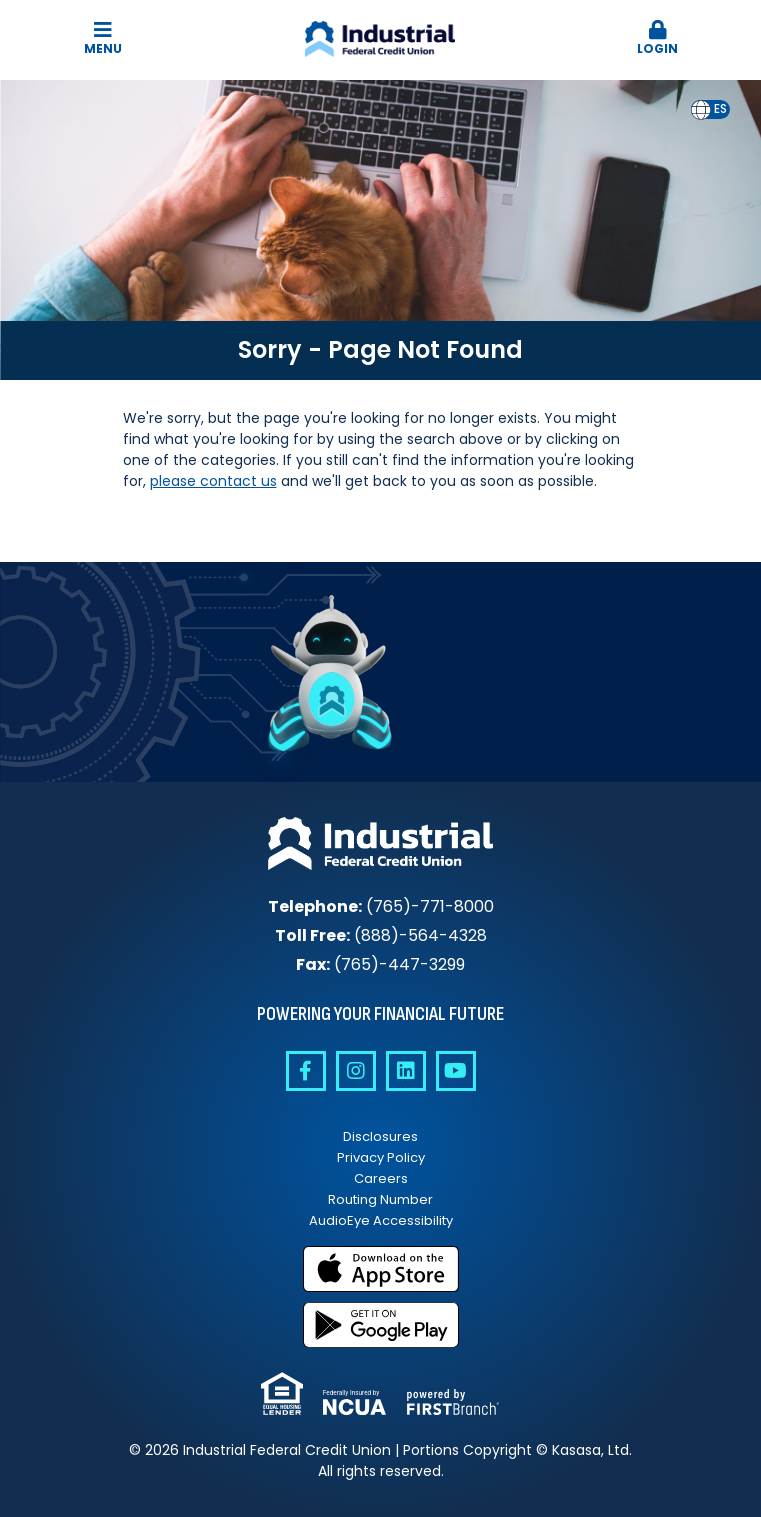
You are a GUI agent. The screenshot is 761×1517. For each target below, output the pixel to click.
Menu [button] (103, 38)
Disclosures (380, 1136)
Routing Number (380, 1199)
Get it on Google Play (381, 1325)
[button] (657, 39)
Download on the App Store (381, 1269)
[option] (720, 109)
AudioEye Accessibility (381, 1220)
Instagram (356, 1071)
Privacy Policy (381, 1157)
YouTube (456, 1071)
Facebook (306, 1071)
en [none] (701, 109)
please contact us (213, 481)
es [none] (720, 109)
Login (657, 38)
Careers (381, 1178)
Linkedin (406, 1071)
